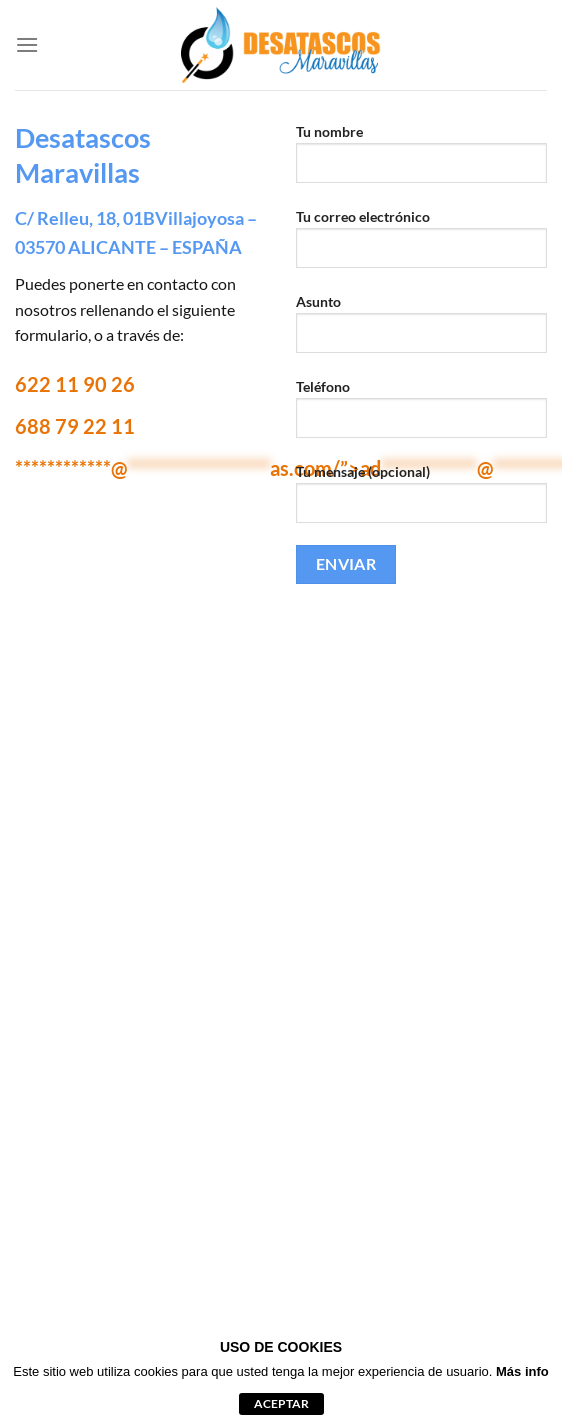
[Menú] (27, 44)
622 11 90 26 (75, 384)
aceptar (281, 1403)
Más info (522, 1371)
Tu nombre (421, 161)
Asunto (421, 331)
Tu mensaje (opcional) (421, 501)
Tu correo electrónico (421, 246)
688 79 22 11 (75, 426)
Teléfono (421, 416)
